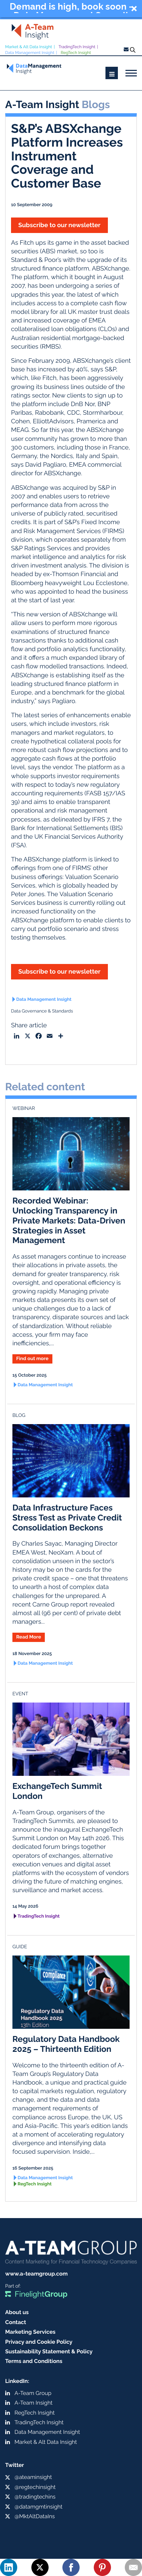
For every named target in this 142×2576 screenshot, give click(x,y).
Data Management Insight (29, 52)
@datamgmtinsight (38, 2506)
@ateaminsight (33, 2477)
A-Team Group (32, 2393)
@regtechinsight (34, 2487)
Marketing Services (30, 2332)
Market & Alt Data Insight (28, 46)
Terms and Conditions (33, 2361)
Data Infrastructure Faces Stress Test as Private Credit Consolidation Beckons (67, 1518)
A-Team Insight (33, 2402)
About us (17, 2312)
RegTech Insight (76, 52)
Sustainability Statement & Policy (49, 2351)
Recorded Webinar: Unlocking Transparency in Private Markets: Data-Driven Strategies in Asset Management (68, 1220)
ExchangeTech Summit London (57, 1791)
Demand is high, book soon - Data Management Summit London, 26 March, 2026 (71, 7)
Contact (15, 2322)
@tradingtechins (34, 2496)
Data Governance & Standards (42, 1011)
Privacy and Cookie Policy (38, 2342)
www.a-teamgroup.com (36, 2273)
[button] (71, 8)
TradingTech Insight (77, 46)
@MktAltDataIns (34, 2516)
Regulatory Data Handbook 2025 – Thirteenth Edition (66, 2044)
